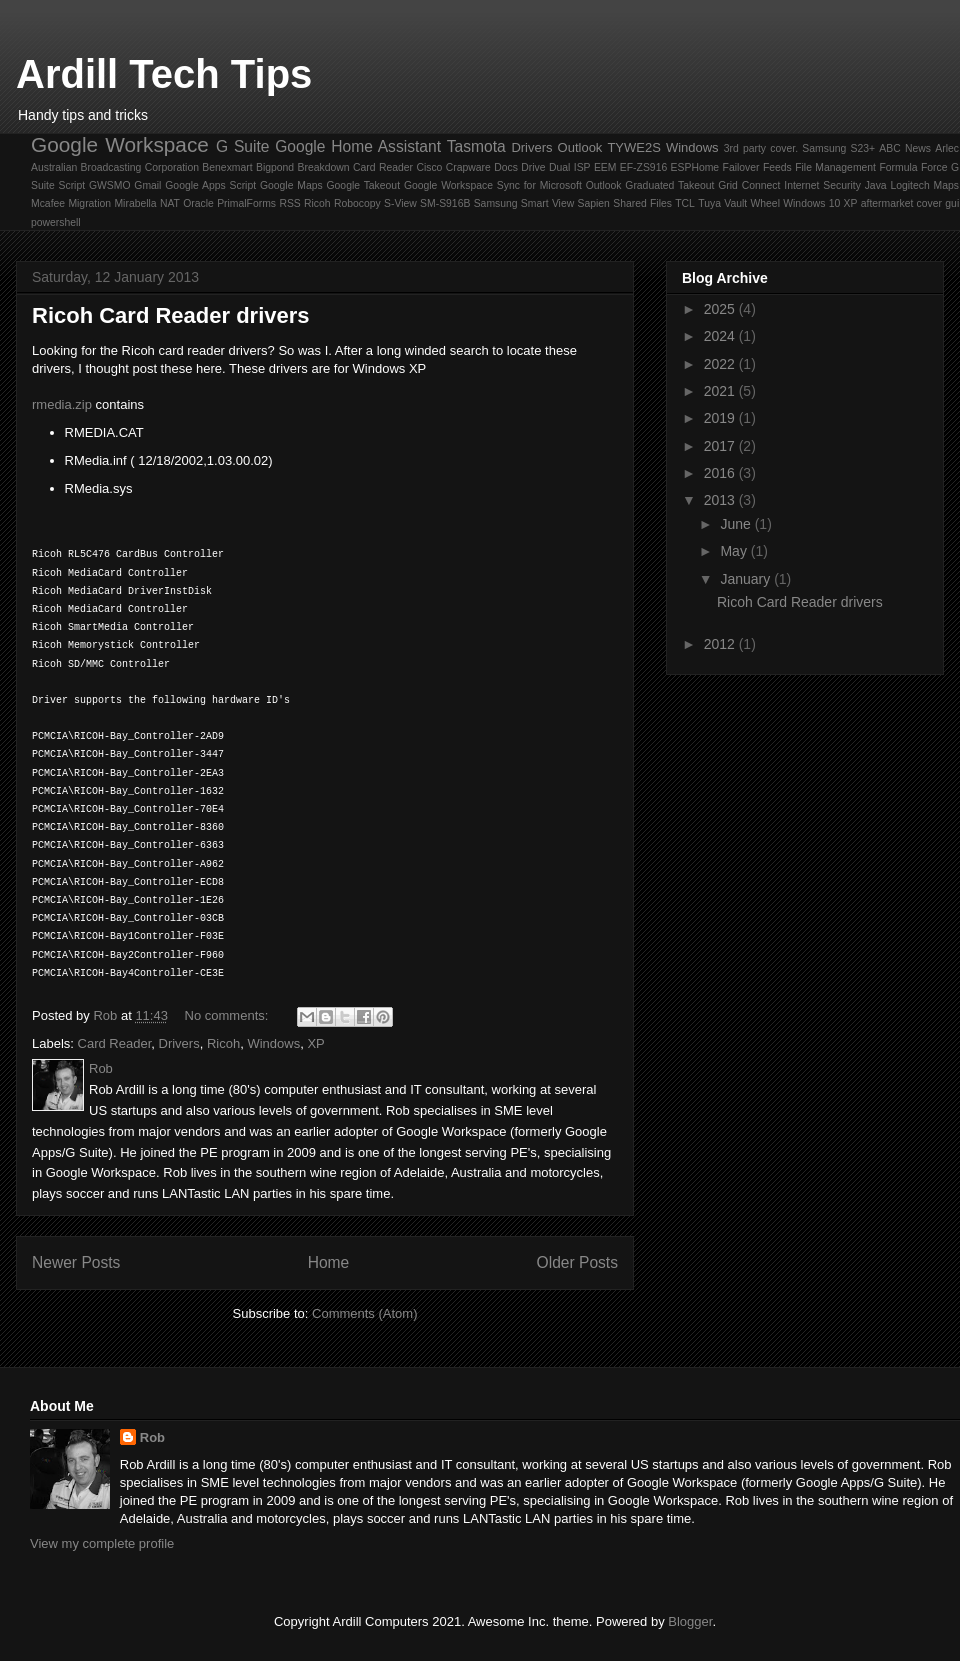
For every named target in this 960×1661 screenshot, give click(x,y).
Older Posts (577, 1262)
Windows (692, 147)
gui (952, 203)
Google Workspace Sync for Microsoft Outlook (513, 185)
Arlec (947, 148)
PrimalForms (246, 203)
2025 (721, 309)
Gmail (147, 185)
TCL (685, 203)
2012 (721, 644)
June (737, 524)
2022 (721, 364)
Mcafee (48, 203)
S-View (400, 203)
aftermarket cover (901, 203)
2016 (721, 473)
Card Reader (383, 167)
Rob (152, 1437)
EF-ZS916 (643, 167)
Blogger (690, 1621)
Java (876, 185)
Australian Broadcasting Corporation (115, 167)
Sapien (594, 203)
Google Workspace (120, 144)
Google (300, 146)
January (747, 579)
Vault (735, 203)
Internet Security (822, 185)
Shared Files (642, 203)
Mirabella (135, 203)
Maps (946, 185)
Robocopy (357, 203)
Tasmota (476, 146)
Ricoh (317, 203)
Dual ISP (570, 167)
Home (329, 1262)
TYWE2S (633, 147)
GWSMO (110, 185)
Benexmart (227, 167)
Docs (506, 167)
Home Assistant (386, 146)
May (735, 551)
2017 (721, 446)
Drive (533, 167)
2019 (721, 418)
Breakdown (324, 167)
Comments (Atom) (364, 1313)
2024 (721, 336)
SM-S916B (445, 203)
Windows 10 (811, 203)
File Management (835, 167)
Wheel (764, 203)
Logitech (909, 185)
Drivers (531, 147)
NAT (170, 203)
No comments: (228, 1015)
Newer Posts (76, 1262)
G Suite (242, 146)
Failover (741, 167)
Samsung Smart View (524, 203)
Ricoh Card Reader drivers (171, 315)
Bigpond (275, 167)
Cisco (429, 167)
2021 (721, 391)
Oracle (198, 203)
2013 (721, 500)
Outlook (580, 147)
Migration (89, 203)
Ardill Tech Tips (164, 74)
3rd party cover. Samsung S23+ (799, 148)
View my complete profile (102, 1543)
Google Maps (291, 185)
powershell (56, 222)
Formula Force (913, 167)
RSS (289, 203)
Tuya (709, 203)
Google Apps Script (210, 185)
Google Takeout (364, 185)
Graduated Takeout (669, 185)
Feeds (777, 167)
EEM (605, 167)
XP (851, 203)
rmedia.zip (62, 404)
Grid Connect (749, 185)
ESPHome (695, 167)
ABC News (905, 148)
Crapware (468, 167)
